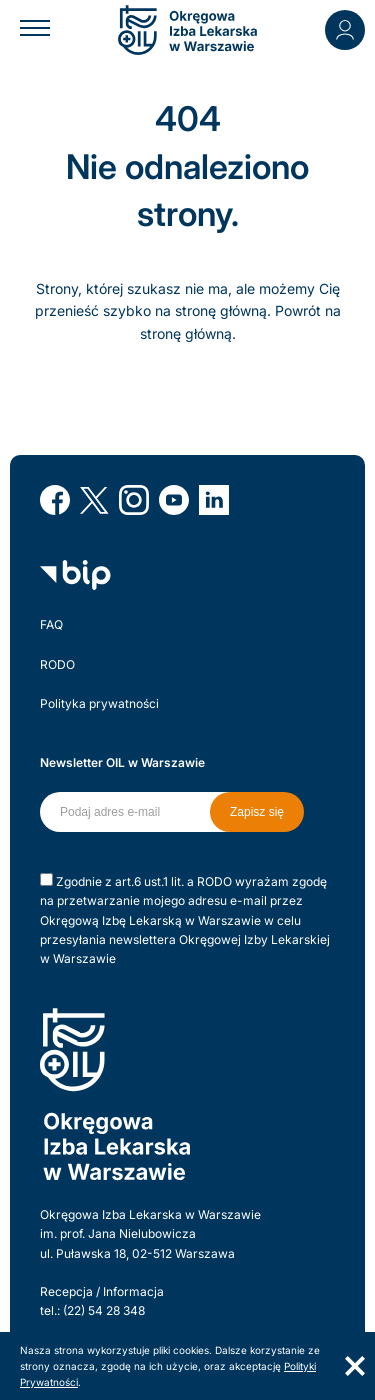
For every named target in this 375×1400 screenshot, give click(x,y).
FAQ (51, 624)
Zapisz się (257, 812)
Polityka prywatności (99, 703)
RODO (57, 664)
